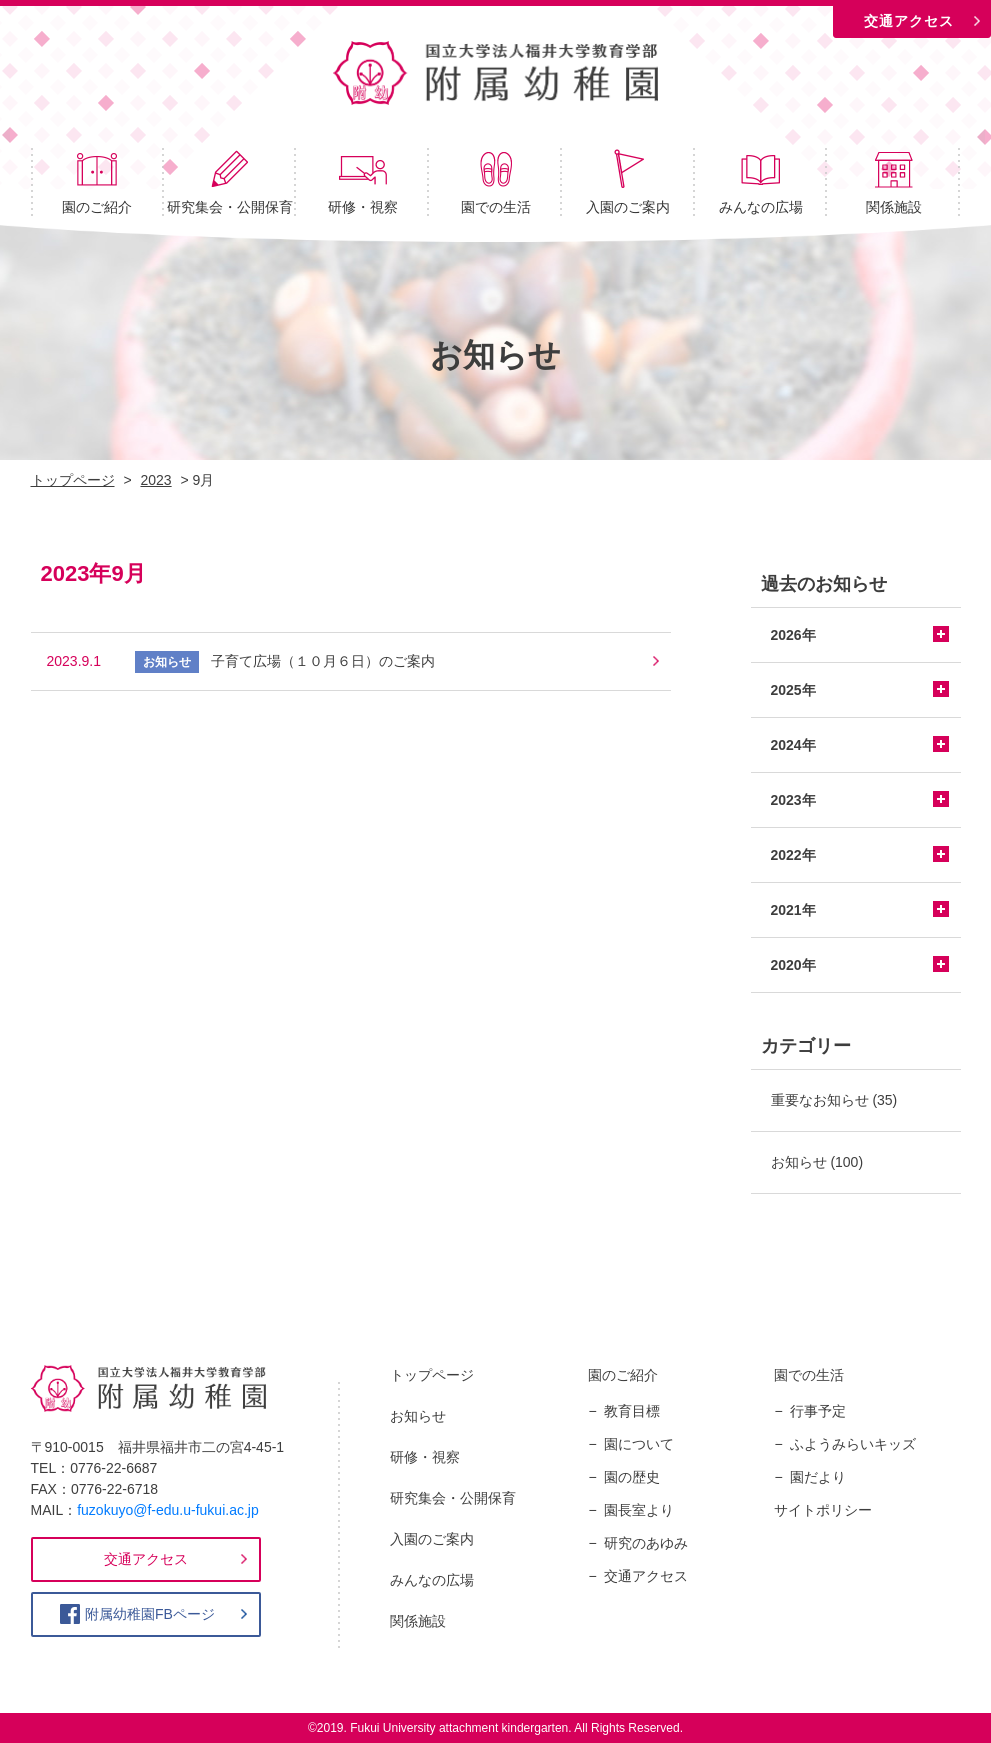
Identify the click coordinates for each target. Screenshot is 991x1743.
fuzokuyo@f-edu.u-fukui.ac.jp (168, 1510)
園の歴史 (632, 1477)
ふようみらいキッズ (853, 1444)
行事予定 (818, 1411)
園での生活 (496, 181)
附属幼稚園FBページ (150, 1614)
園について (639, 1444)
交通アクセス (909, 21)
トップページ (432, 1375)
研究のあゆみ (646, 1543)
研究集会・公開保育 (230, 181)
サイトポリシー (823, 1510)
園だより (818, 1477)
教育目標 (632, 1411)
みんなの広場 (761, 181)
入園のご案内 (628, 181)
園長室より (639, 1510)
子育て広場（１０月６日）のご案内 (323, 661)
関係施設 (894, 181)
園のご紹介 (97, 181)
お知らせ (799, 1162)
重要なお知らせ (820, 1100)
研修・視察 (363, 181)
